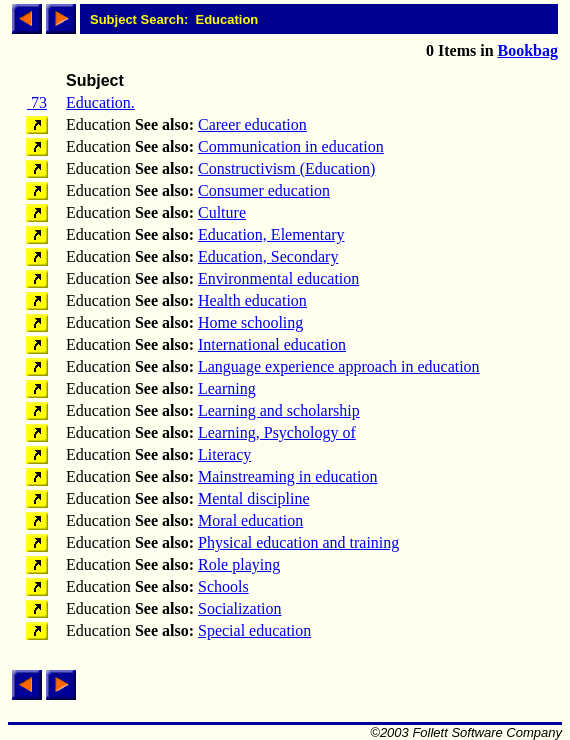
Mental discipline (254, 498)
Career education (252, 124)
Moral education (250, 520)
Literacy (224, 454)
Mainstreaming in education (288, 476)
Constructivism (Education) (286, 168)
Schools (223, 586)
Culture (222, 212)
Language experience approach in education (339, 366)
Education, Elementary (271, 234)
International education (272, 344)
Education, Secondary (268, 256)
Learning (227, 388)
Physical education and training (298, 542)
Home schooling (250, 322)
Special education (254, 630)
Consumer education (264, 190)
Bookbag (528, 50)
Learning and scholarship (279, 410)
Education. (100, 102)
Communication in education (291, 146)
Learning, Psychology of (277, 432)
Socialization (240, 608)
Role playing (239, 564)
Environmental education (278, 278)
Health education (252, 300)
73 (37, 102)
